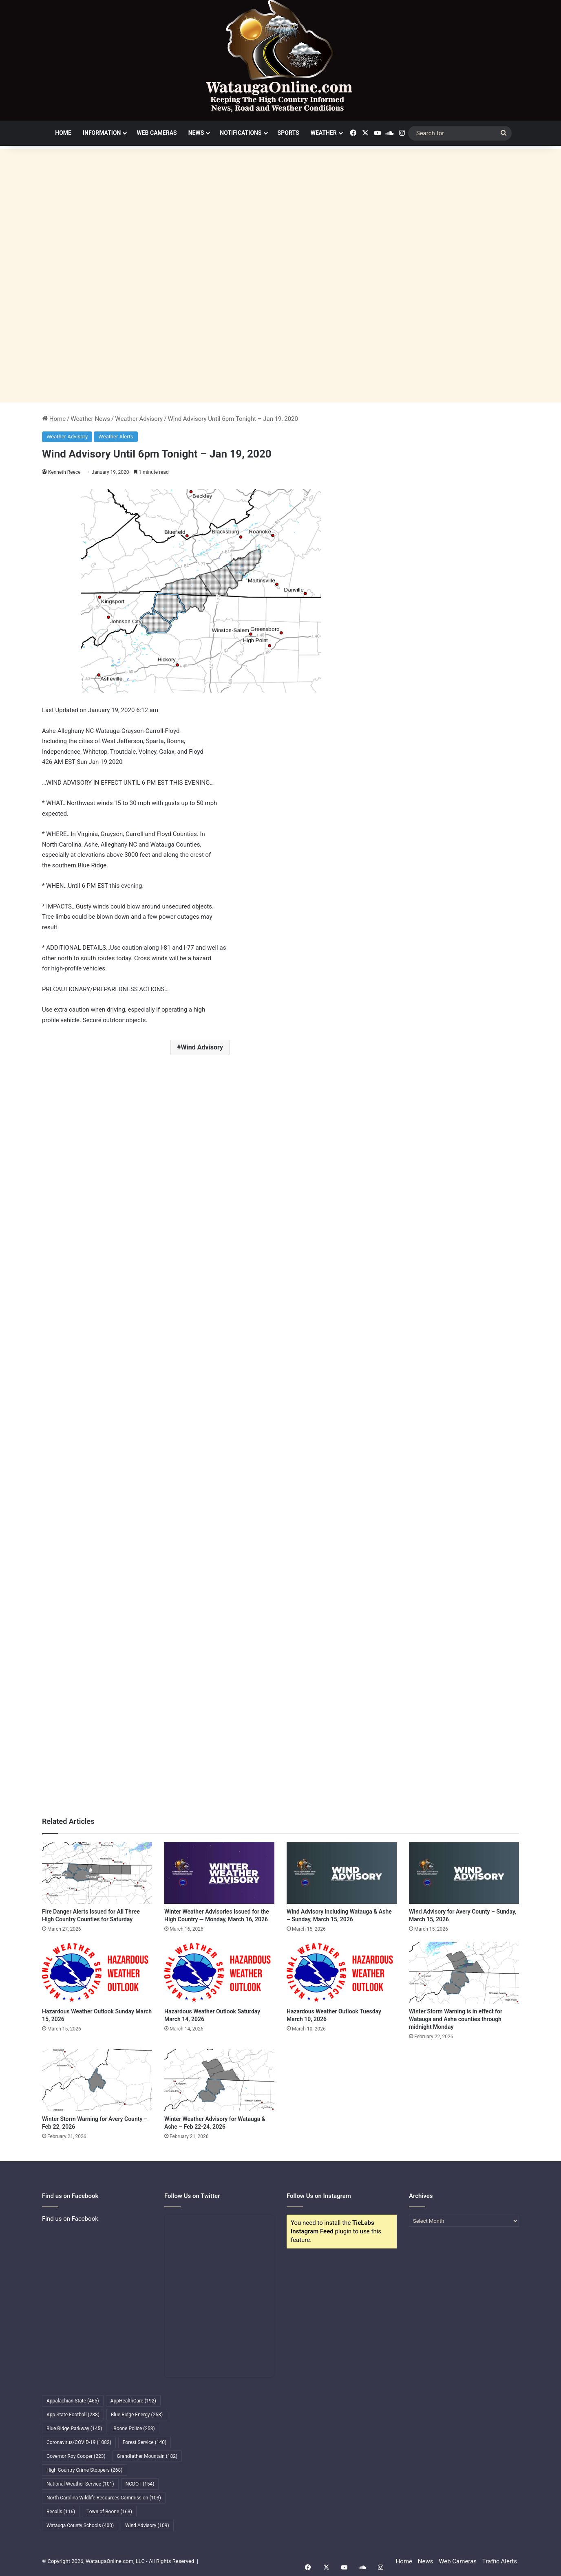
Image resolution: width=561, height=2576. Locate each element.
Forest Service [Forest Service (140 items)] (144, 2442)
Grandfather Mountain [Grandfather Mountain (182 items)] (147, 2456)
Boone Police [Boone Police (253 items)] (134, 2428)
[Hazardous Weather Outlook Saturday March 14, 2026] (219, 1973)
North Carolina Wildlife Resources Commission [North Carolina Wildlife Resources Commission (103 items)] (103, 2498)
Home (63, 133)
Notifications (240, 133)
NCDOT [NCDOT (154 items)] (140, 2484)
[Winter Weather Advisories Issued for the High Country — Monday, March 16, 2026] (219, 1873)
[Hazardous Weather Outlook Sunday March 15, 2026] (97, 1973)
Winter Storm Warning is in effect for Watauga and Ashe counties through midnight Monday (455, 2019)
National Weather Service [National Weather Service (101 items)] (80, 2484)
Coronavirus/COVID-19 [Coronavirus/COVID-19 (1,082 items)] (78, 2442)
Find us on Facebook (70, 2218)
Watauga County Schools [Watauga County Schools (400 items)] (80, 2525)
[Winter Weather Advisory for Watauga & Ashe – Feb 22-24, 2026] (219, 2080)
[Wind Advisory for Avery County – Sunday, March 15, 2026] (464, 1873)
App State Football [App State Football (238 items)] (72, 2415)
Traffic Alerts (499, 2561)
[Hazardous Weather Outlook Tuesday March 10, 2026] (342, 1973)
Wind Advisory (202, 1047)
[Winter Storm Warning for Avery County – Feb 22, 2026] (97, 2080)
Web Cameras (157, 133)
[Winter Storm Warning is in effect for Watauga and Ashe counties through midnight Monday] (464, 1973)
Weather (324, 133)
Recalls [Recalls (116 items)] (60, 2511)
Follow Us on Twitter (192, 2196)
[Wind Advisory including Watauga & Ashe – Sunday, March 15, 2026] (342, 1873)
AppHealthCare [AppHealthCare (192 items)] (133, 2401)
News (196, 133)
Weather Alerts (115, 436)
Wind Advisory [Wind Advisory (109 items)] (147, 2525)
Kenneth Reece (64, 472)
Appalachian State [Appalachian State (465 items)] (72, 2401)
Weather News (90, 418)
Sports (288, 133)
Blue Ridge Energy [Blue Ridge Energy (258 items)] (137, 2415)
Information (102, 133)
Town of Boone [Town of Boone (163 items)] (109, 2511)
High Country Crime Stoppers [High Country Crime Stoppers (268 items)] (84, 2470)
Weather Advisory (139, 418)
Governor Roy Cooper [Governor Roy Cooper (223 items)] (76, 2456)
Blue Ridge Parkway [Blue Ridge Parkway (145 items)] (74, 2428)
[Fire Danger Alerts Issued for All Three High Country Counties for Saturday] (97, 1873)
